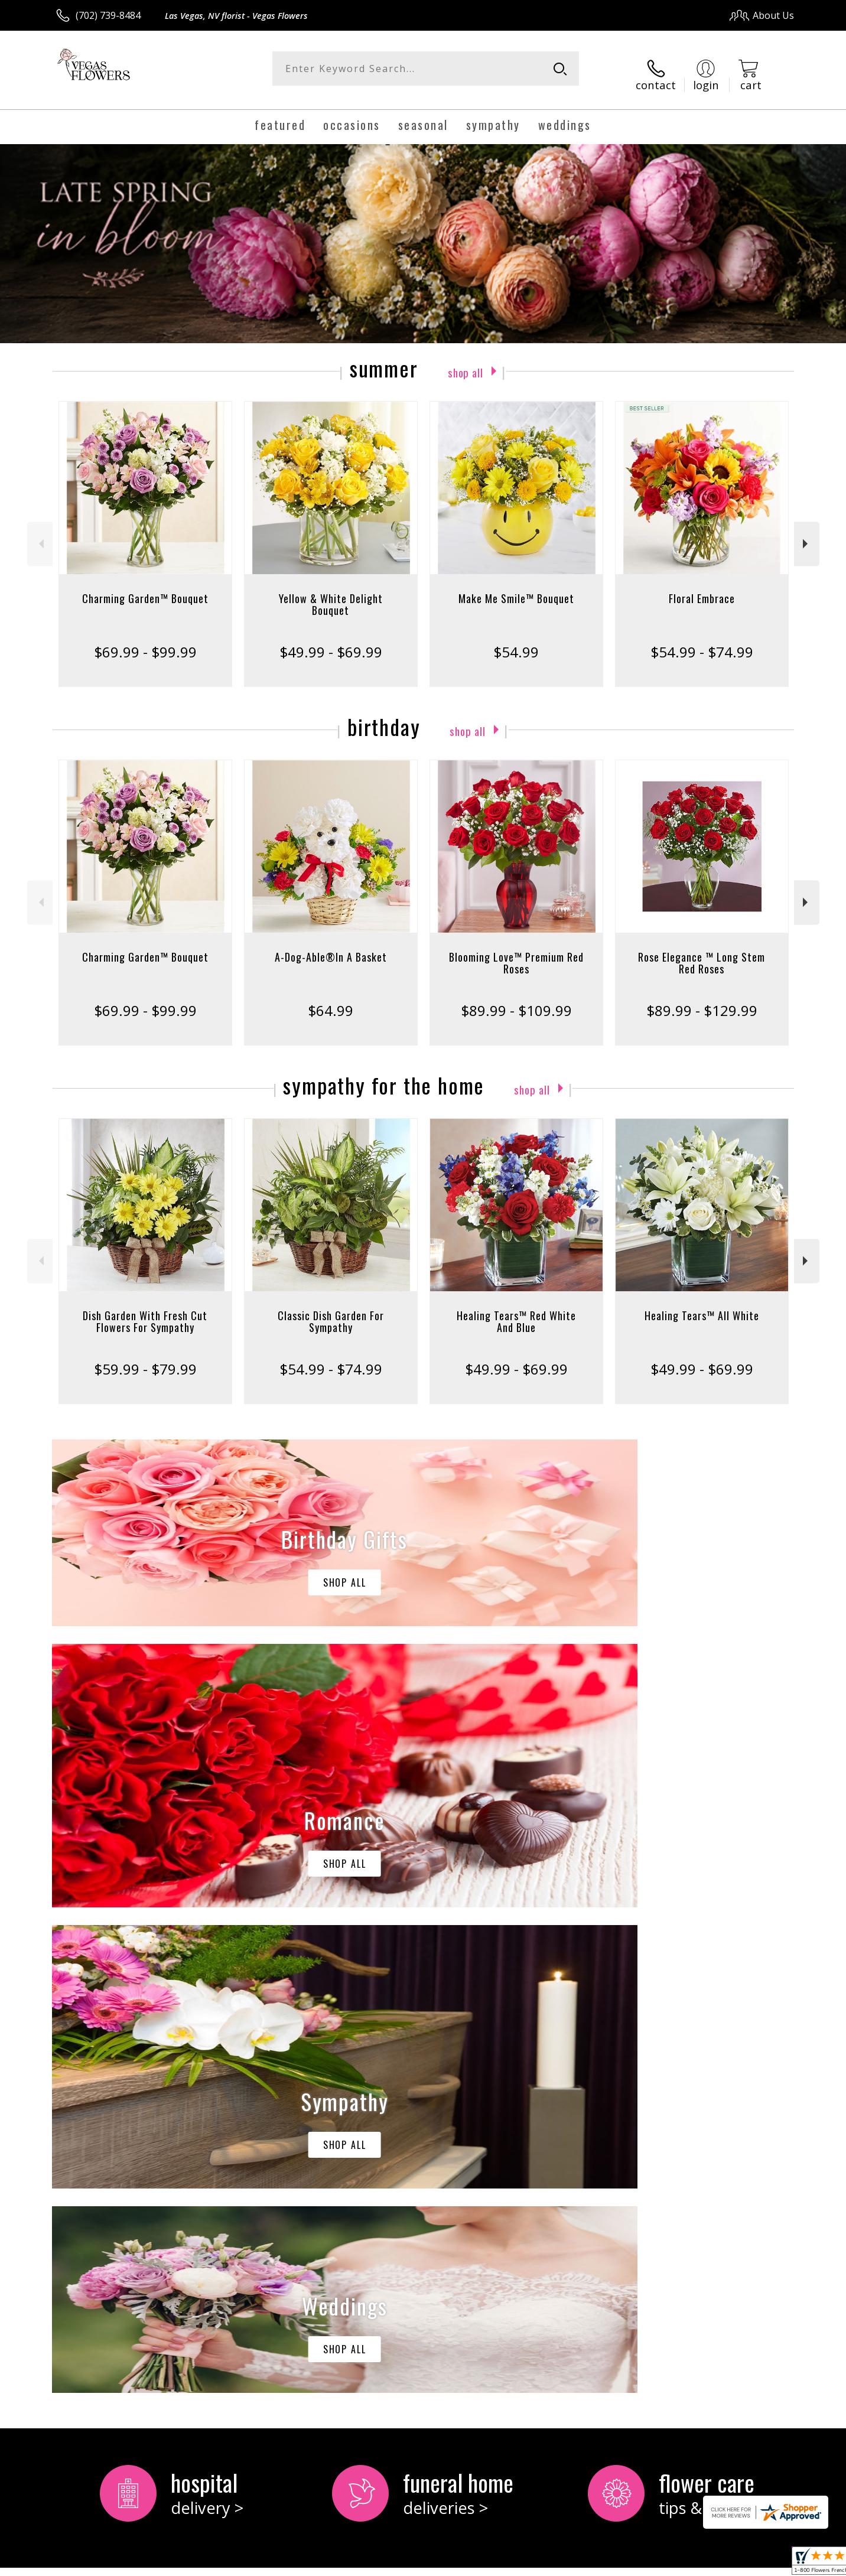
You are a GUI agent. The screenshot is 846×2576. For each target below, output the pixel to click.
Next (806, 533)
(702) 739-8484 (108, 15)
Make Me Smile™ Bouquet (516, 587)
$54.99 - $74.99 (701, 641)
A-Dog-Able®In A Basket (331, 946)
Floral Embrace (702, 587)
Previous (40, 533)
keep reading (125, 2121)
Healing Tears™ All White (702, 1305)
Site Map (762, 2563)
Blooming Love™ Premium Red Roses (516, 952)
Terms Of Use (537, 2563)
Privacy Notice (606, 2563)
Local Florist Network (690, 2563)
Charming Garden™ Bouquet (145, 587)
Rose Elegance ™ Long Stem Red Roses (701, 952)
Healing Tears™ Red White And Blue (516, 1310)
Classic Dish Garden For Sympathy (331, 1310)
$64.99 (330, 999)
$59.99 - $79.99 (145, 1358)
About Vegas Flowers (107, 2095)
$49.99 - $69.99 (330, 641)
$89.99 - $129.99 (701, 999)
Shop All (465, 360)
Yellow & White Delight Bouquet (331, 593)
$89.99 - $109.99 (516, 999)
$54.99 (516, 641)
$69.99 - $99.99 (145, 641)
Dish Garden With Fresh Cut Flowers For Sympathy (145, 1310)
